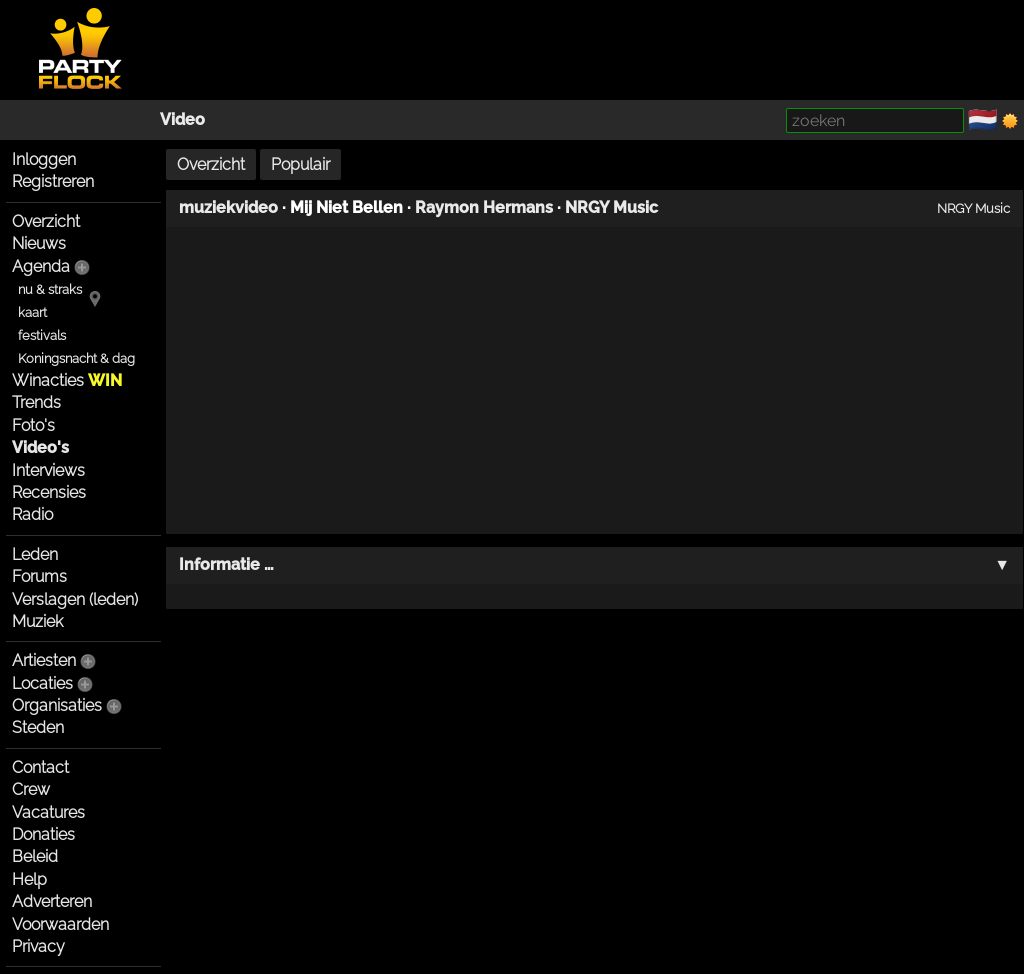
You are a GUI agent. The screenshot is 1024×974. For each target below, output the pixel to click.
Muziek (37, 621)
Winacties (67, 380)
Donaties (43, 834)
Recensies (49, 492)
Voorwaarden (60, 924)
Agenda (41, 266)
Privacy (38, 946)
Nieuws (39, 243)
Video (182, 119)
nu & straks (50, 289)
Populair (300, 164)
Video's (40, 447)
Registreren (53, 181)
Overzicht (46, 221)
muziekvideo (228, 207)
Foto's (33, 425)
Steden (38, 727)
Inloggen (44, 159)
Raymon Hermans (484, 207)
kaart (32, 312)
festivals (42, 335)
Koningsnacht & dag (76, 358)
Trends (36, 402)
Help (29, 879)
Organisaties (57, 705)
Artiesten (44, 660)
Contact (40, 767)
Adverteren (52, 901)
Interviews (48, 470)
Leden (35, 554)
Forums (39, 576)
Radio (32, 514)
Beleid (35, 856)
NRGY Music (611, 207)
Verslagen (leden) (75, 599)
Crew (31, 789)
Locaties (42, 683)
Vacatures (48, 812)
